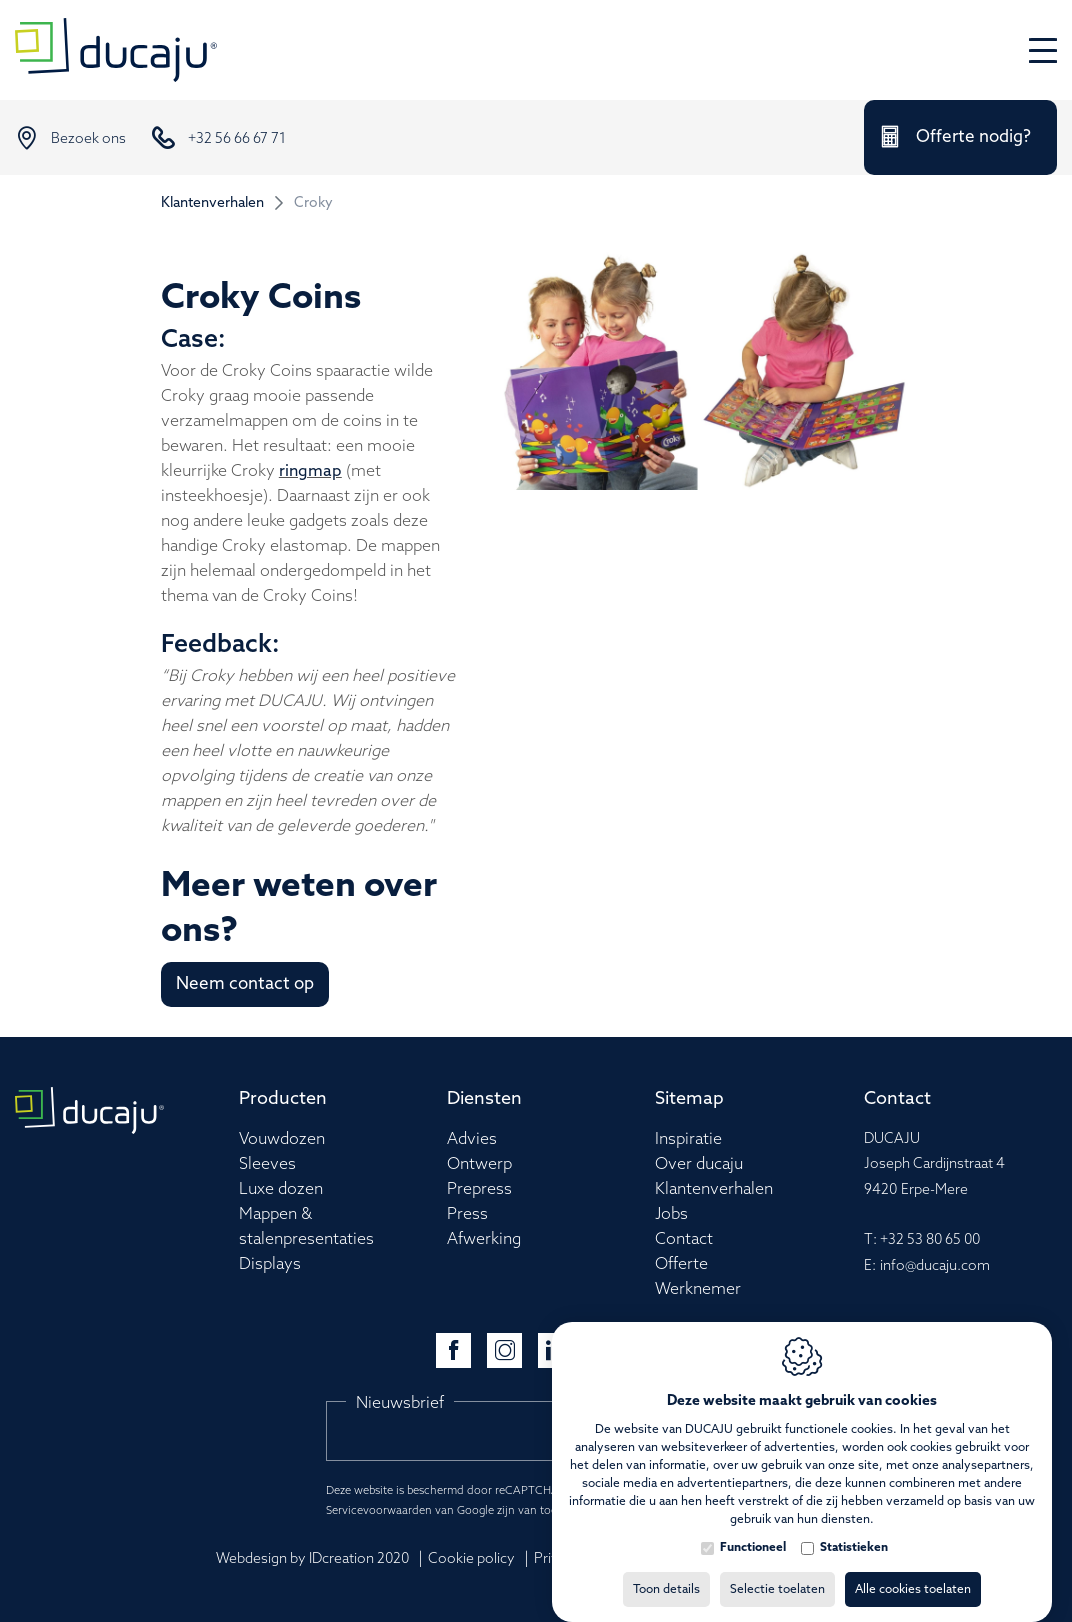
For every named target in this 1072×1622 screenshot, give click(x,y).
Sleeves (267, 1164)
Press (467, 1214)
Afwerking (484, 1239)
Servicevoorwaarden (379, 1511)
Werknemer (698, 1289)
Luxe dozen (281, 1189)
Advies (472, 1139)
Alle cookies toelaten (913, 1570)
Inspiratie (688, 1139)
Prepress (479, 1189)
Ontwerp (479, 1164)
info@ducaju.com (935, 1266)
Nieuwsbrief (400, 1403)
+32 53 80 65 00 (930, 1240)
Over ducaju (699, 1164)
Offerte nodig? (973, 137)
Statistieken (854, 1528)
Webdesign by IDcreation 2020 (312, 1559)
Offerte (681, 1264)
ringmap (310, 471)
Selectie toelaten (777, 1570)
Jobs (671, 1214)
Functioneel (753, 1528)
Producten (283, 1099)
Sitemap (689, 1099)
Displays (270, 1264)
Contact (684, 1239)
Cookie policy (471, 1559)
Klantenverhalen (212, 203)
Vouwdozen (282, 1139)
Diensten (484, 1099)
